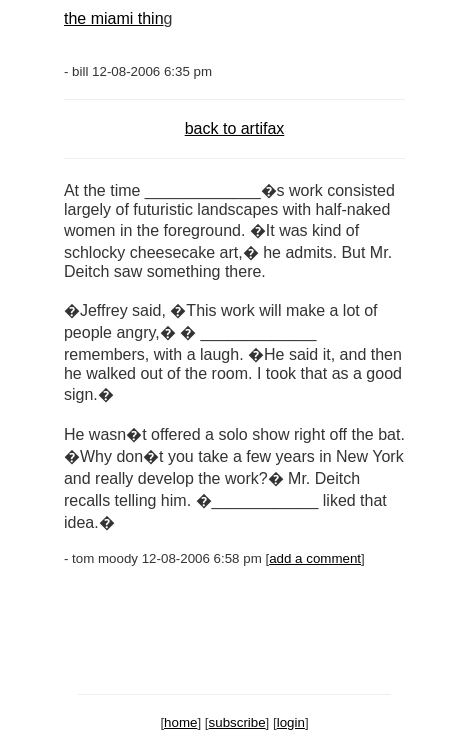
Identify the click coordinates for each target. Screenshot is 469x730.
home (180, 722)
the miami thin (114, 18)
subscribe (237, 722)
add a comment (315, 558)
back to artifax (235, 128)
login (291, 722)
